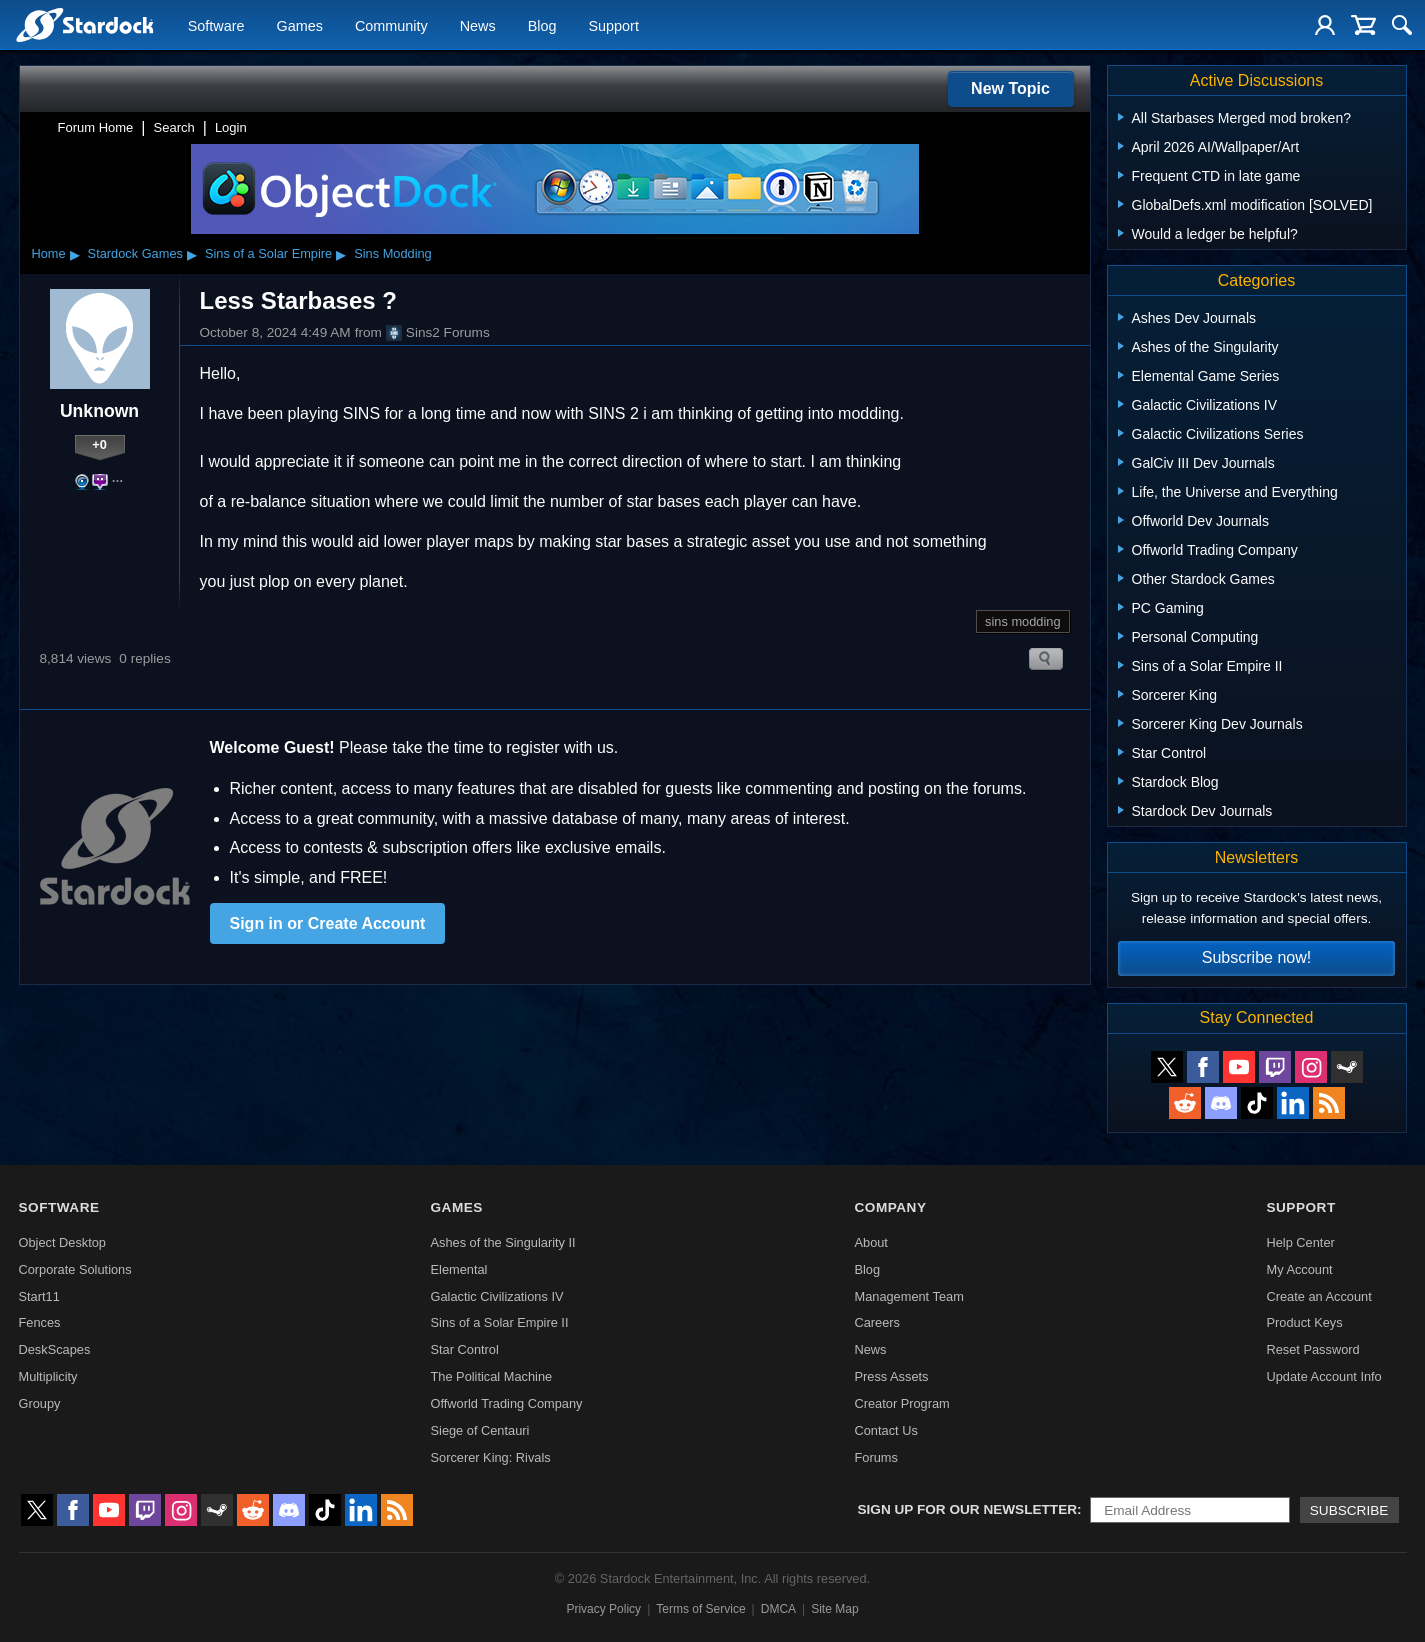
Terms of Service (700, 1609)
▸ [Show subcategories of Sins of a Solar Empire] (341, 254)
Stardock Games (135, 253)
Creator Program (901, 1403)
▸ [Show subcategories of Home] (75, 254)
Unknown (99, 411)
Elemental (459, 1269)
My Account (1299, 1269)
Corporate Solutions (75, 1269)
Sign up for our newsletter (968, 1509)
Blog (542, 26)
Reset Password (1312, 1349)
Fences (40, 1322)
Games (300, 26)
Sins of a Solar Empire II (500, 1322)
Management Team (908, 1296)
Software (216, 26)
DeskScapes (55, 1349)
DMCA (778, 1609)
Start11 (39, 1296)
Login (231, 127)
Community (391, 26)
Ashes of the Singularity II (503, 1242)
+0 (99, 444)
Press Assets (891, 1376)
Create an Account (1318, 1296)
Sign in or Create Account (328, 923)
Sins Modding (393, 253)
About (870, 1242)
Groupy (40, 1403)
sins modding (1022, 621)
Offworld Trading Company (507, 1403)
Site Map (834, 1609)
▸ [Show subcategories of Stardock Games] (192, 254)
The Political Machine (492, 1376)
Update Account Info (1323, 1376)
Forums (875, 1457)
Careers (877, 1322)
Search (174, 127)
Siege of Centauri (480, 1430)
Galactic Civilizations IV (497, 1296)
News (478, 26)
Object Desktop (63, 1242)
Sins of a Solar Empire (268, 253)
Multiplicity (48, 1376)
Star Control (465, 1349)
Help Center (1300, 1242)
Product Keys (1304, 1322)
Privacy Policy (603, 1609)
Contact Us (885, 1430)
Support (613, 26)
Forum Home (96, 127)
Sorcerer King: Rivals (491, 1457)
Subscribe (1349, 1510)
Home (49, 253)
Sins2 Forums (438, 333)
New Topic (1010, 88)
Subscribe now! (1256, 957)
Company (890, 1207)
